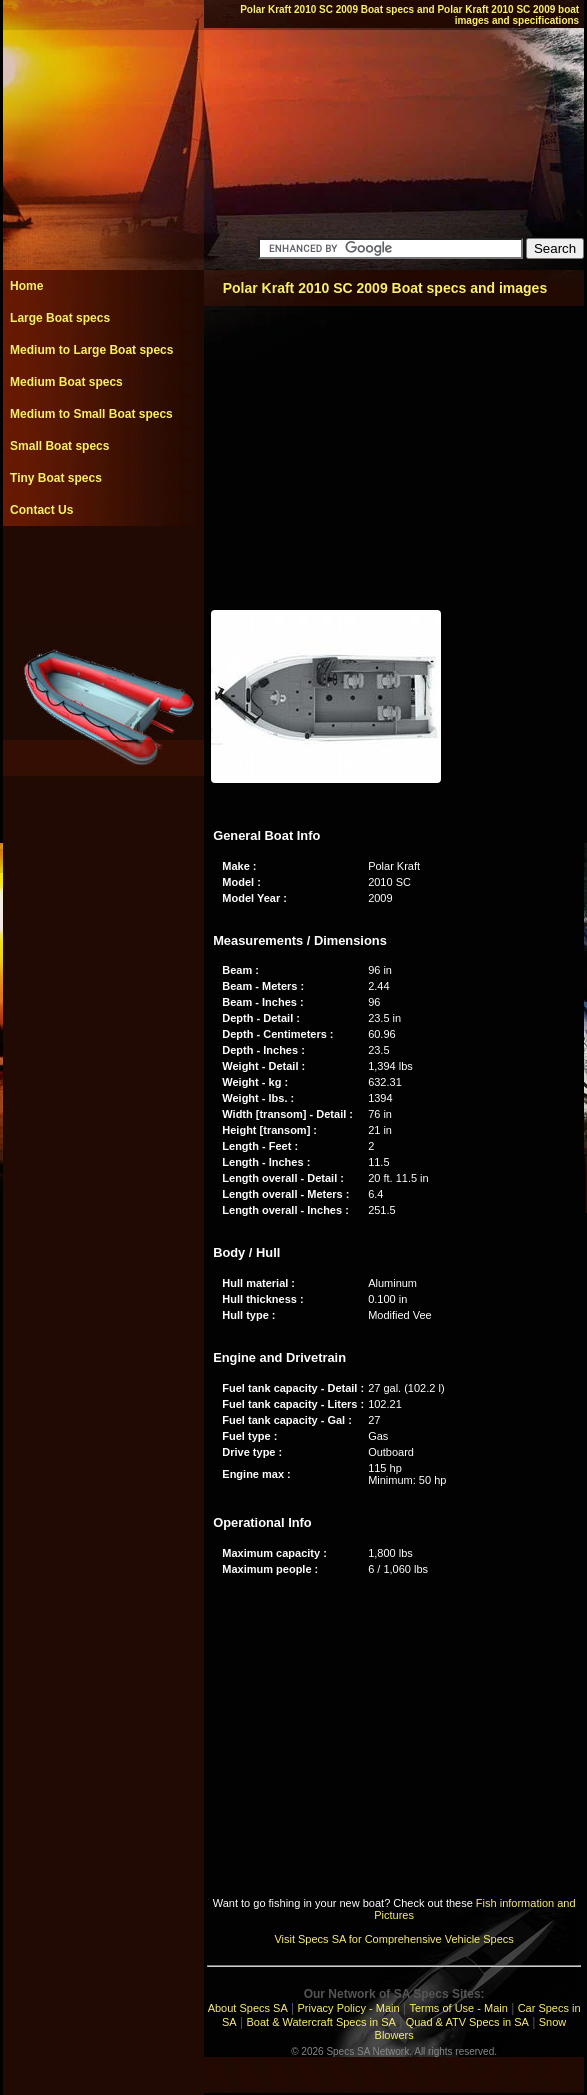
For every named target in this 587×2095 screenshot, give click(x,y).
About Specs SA (248, 2008)
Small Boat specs (59, 446)
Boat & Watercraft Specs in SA (320, 2022)
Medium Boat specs (66, 382)
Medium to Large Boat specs (91, 350)
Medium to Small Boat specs (91, 414)
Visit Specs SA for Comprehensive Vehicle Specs (393, 1939)
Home (26, 286)
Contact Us (41, 510)
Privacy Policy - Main (349, 2008)
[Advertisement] (103, 571)
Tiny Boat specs (56, 478)
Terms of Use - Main (458, 2008)
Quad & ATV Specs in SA (467, 2022)
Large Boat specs (60, 318)
